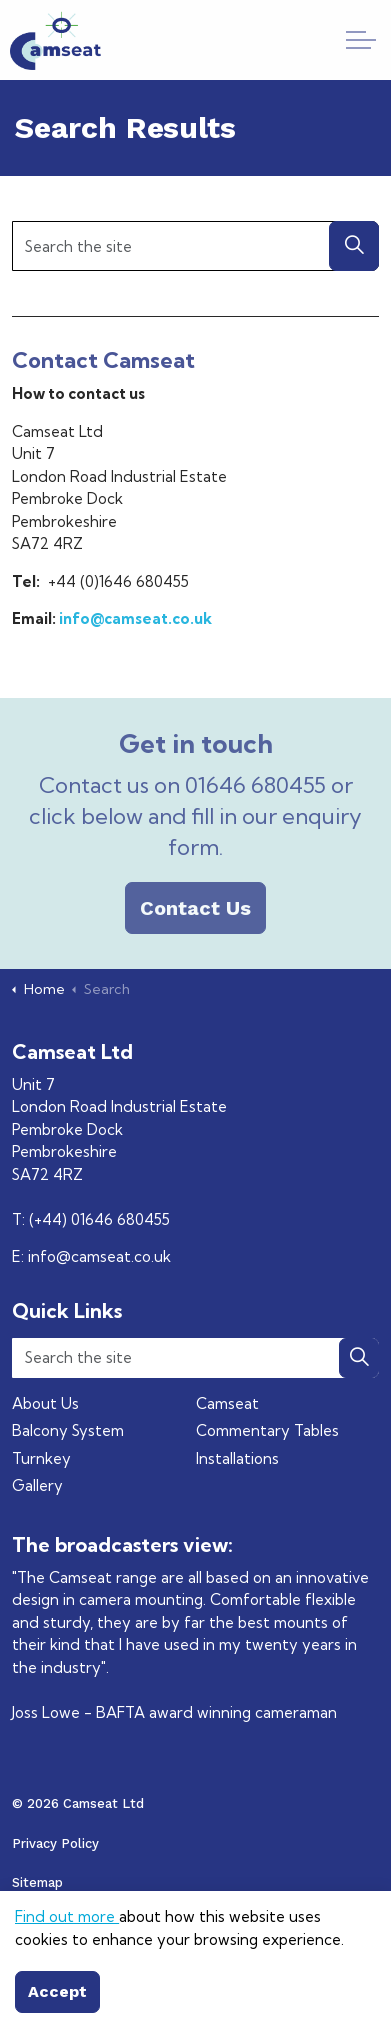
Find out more (67, 1971)
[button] (354, 246)
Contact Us (195, 908)
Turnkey (41, 1458)
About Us (45, 1403)
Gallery (37, 1485)
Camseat (227, 1403)
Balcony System (68, 1430)
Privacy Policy (55, 1843)
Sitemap (37, 1882)
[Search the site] (195, 246)
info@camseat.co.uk (135, 618)
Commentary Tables (267, 1430)
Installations (237, 1458)
